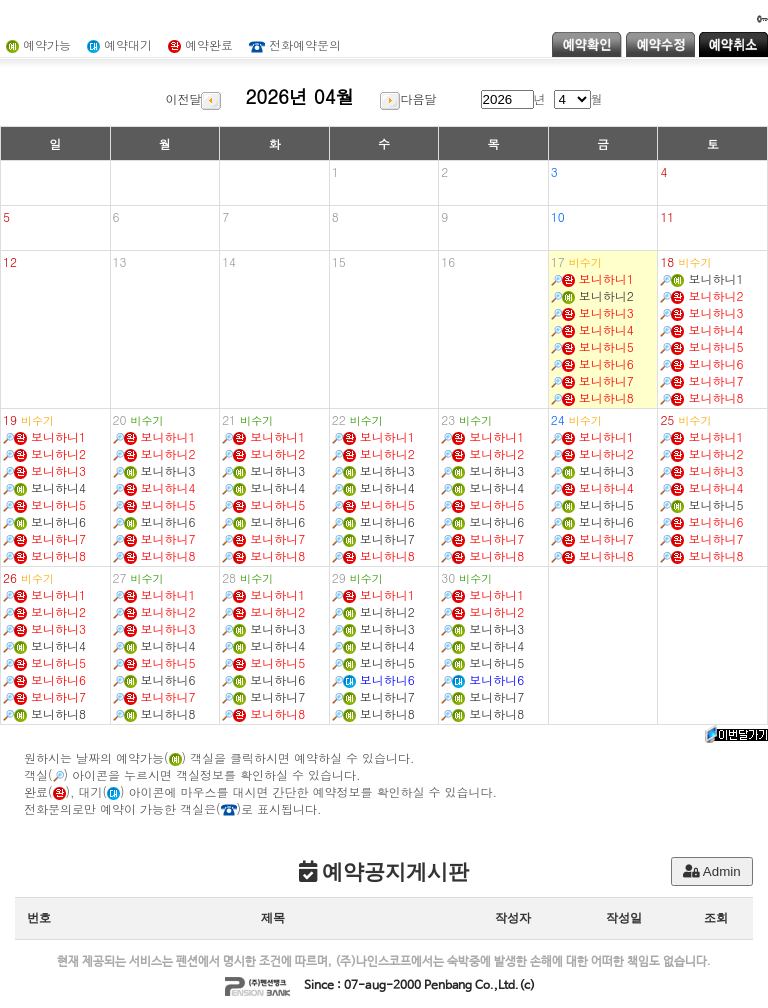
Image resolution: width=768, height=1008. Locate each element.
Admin (712, 871)
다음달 (408, 98)
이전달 (193, 98)
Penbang (448, 986)
